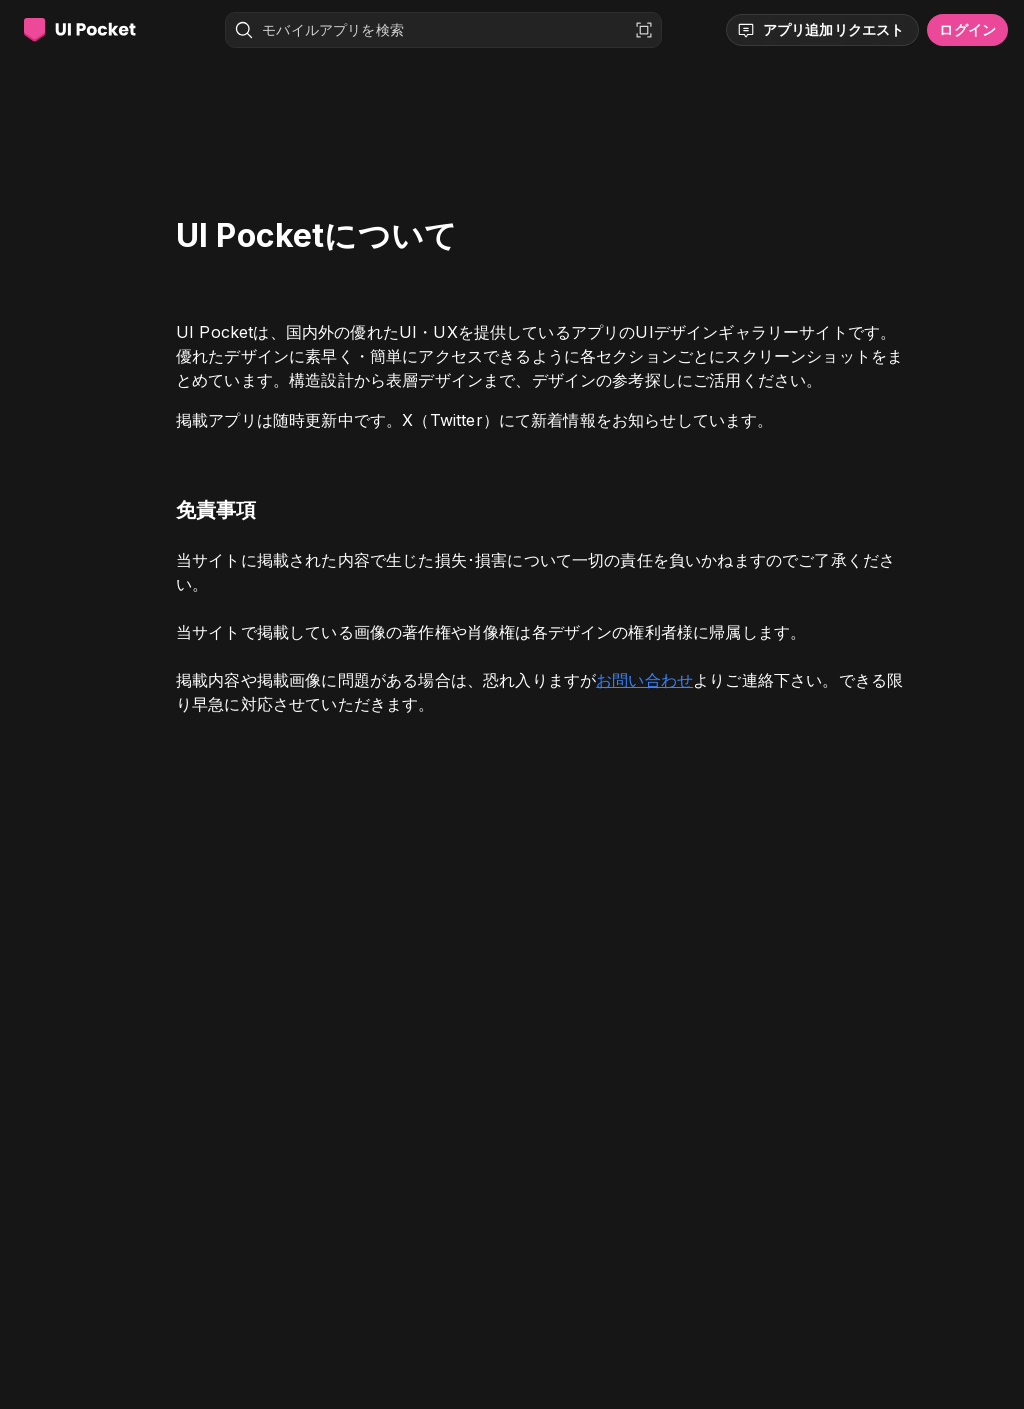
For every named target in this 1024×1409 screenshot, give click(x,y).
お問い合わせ (644, 680)
